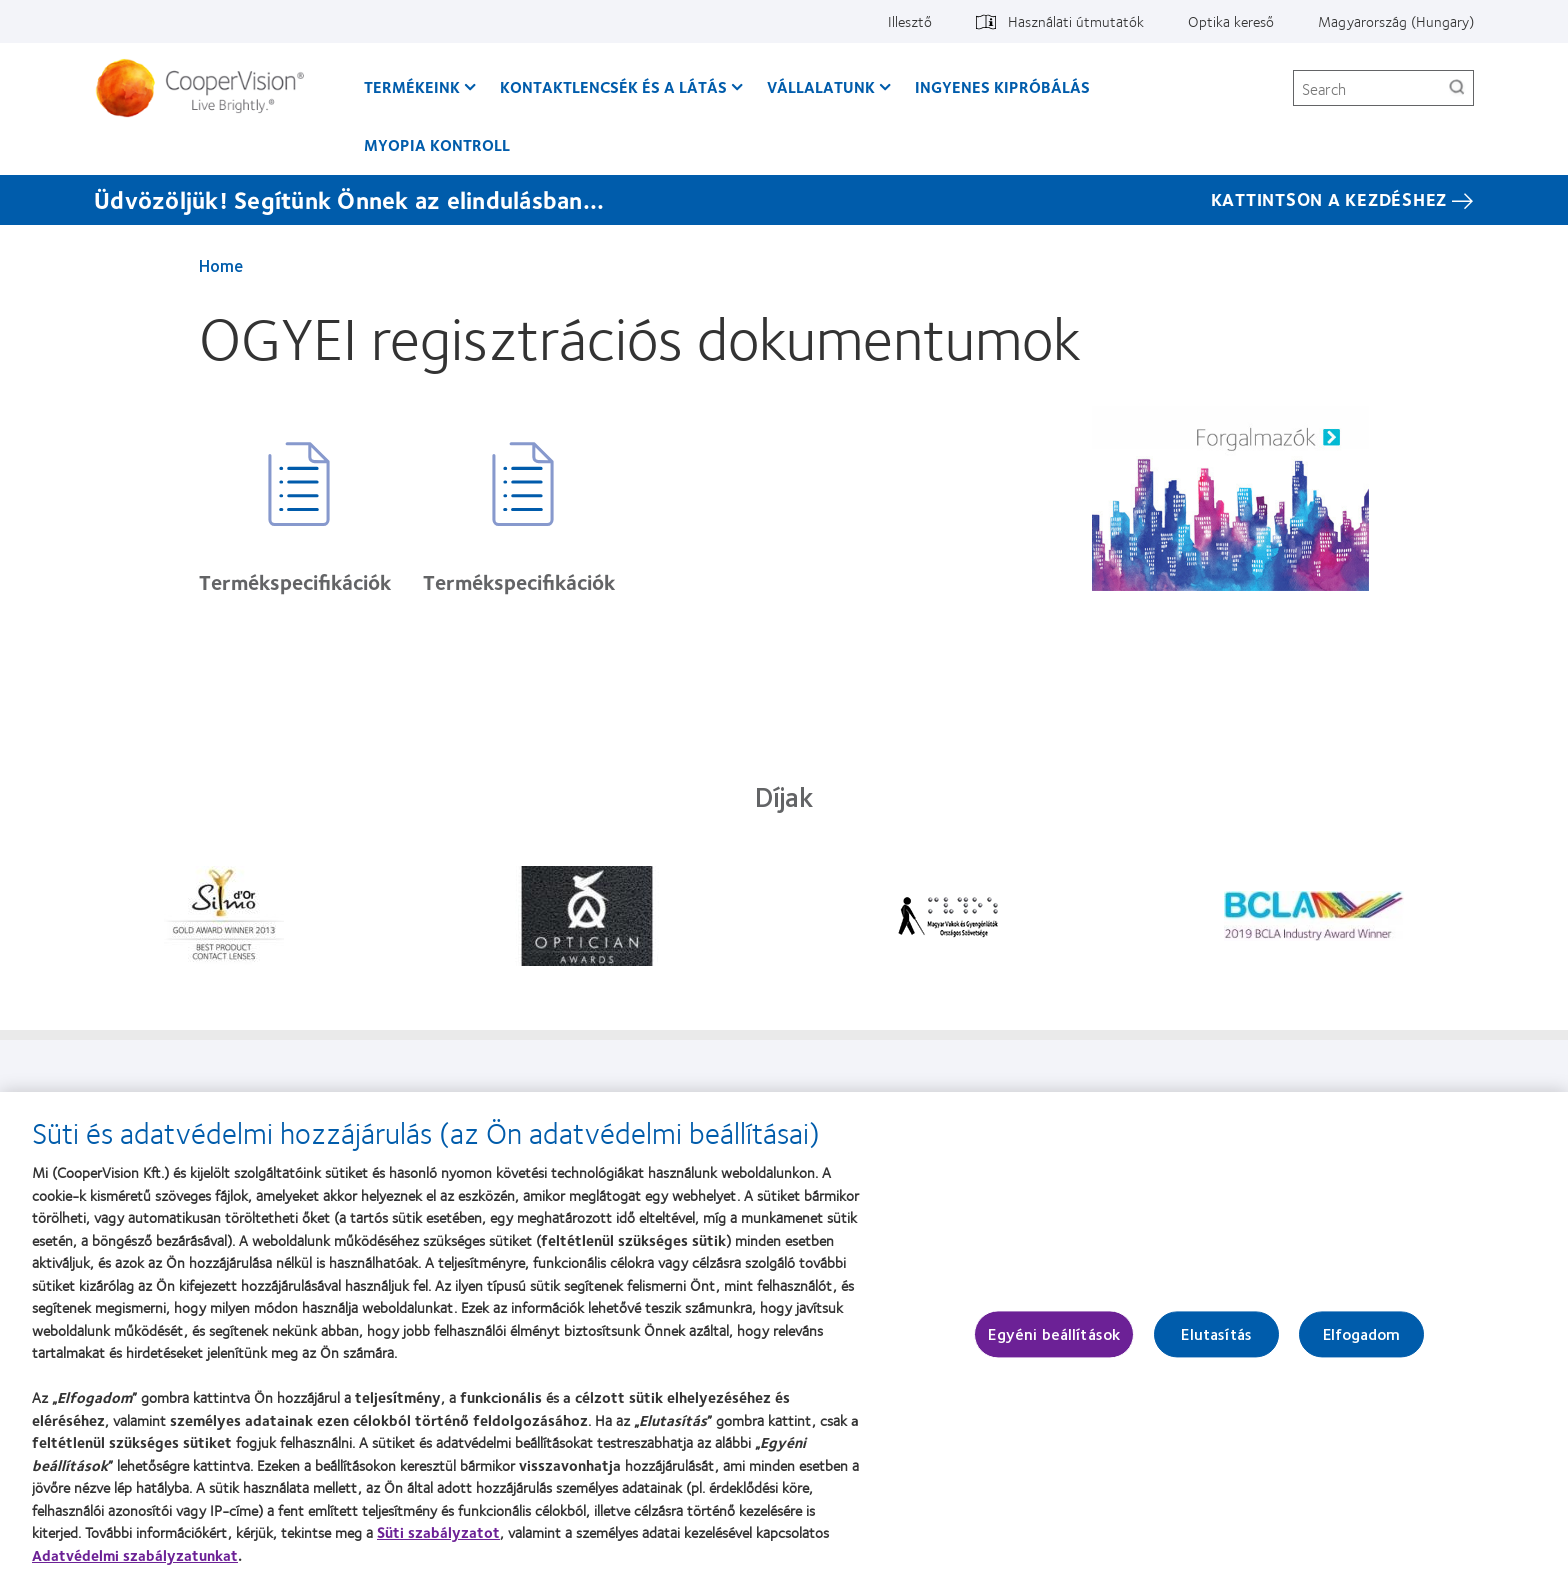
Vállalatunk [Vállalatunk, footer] (533, 1100)
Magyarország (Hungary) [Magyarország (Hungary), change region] (1396, 21)
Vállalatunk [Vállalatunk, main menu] (821, 86)
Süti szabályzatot (438, 1542)
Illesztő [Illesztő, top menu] (910, 21)
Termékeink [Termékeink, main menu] (412, 86)
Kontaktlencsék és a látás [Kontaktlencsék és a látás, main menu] (613, 86)
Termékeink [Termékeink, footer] (227, 1100)
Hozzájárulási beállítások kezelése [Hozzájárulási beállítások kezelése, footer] (1235, 1100)
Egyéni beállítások (1054, 1344)
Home (221, 265)
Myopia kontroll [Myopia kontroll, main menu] (437, 144)
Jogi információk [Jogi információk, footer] (862, 1100)
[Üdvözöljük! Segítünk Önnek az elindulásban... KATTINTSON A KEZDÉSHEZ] (784, 200)
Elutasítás (1216, 1344)
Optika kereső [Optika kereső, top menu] (1231, 21)
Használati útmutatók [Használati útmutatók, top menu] (1076, 21)
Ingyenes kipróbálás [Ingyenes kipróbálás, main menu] (1002, 86)
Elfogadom (1361, 1344)
